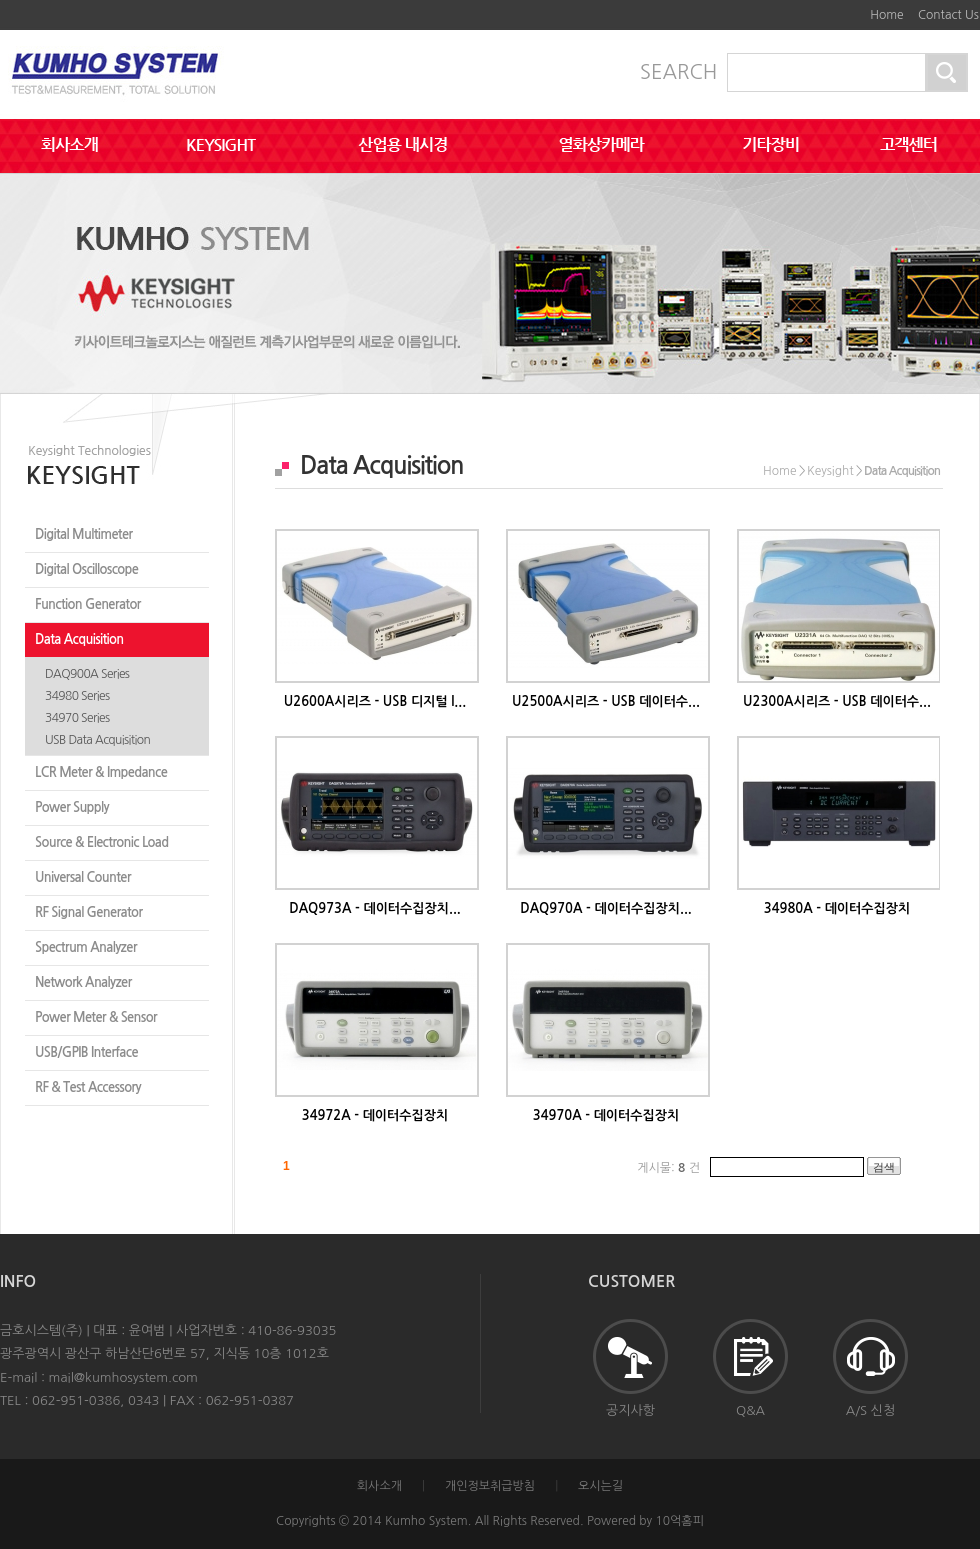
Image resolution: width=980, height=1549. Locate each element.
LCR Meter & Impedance (101, 772)
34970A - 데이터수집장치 (606, 1115)
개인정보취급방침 (490, 1486)
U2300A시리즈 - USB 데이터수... (837, 701)
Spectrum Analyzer (86, 947)
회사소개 (379, 1486)
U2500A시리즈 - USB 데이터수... (606, 701)
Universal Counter (83, 877)
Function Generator (88, 604)
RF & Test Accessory (88, 1087)
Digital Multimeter (83, 534)
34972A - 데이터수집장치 (375, 1115)
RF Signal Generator (88, 912)
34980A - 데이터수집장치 (837, 908)
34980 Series (77, 696)
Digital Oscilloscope (86, 569)
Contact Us (948, 15)
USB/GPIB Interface (86, 1052)
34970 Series (77, 718)
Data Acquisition (79, 639)
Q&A (750, 1368)
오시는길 (600, 1486)
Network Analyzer (83, 982)
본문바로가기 (835, 8)
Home (886, 15)
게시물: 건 (668, 1168)
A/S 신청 (870, 1368)
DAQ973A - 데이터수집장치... (375, 908)
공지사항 (630, 1368)
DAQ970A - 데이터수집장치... (606, 908)
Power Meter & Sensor (96, 1017)
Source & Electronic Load (101, 842)
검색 (884, 1167)
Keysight (830, 471)
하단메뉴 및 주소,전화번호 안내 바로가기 (850, 8)
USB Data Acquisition (97, 740)
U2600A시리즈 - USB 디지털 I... (375, 701)
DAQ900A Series (87, 674)
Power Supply (72, 807)
